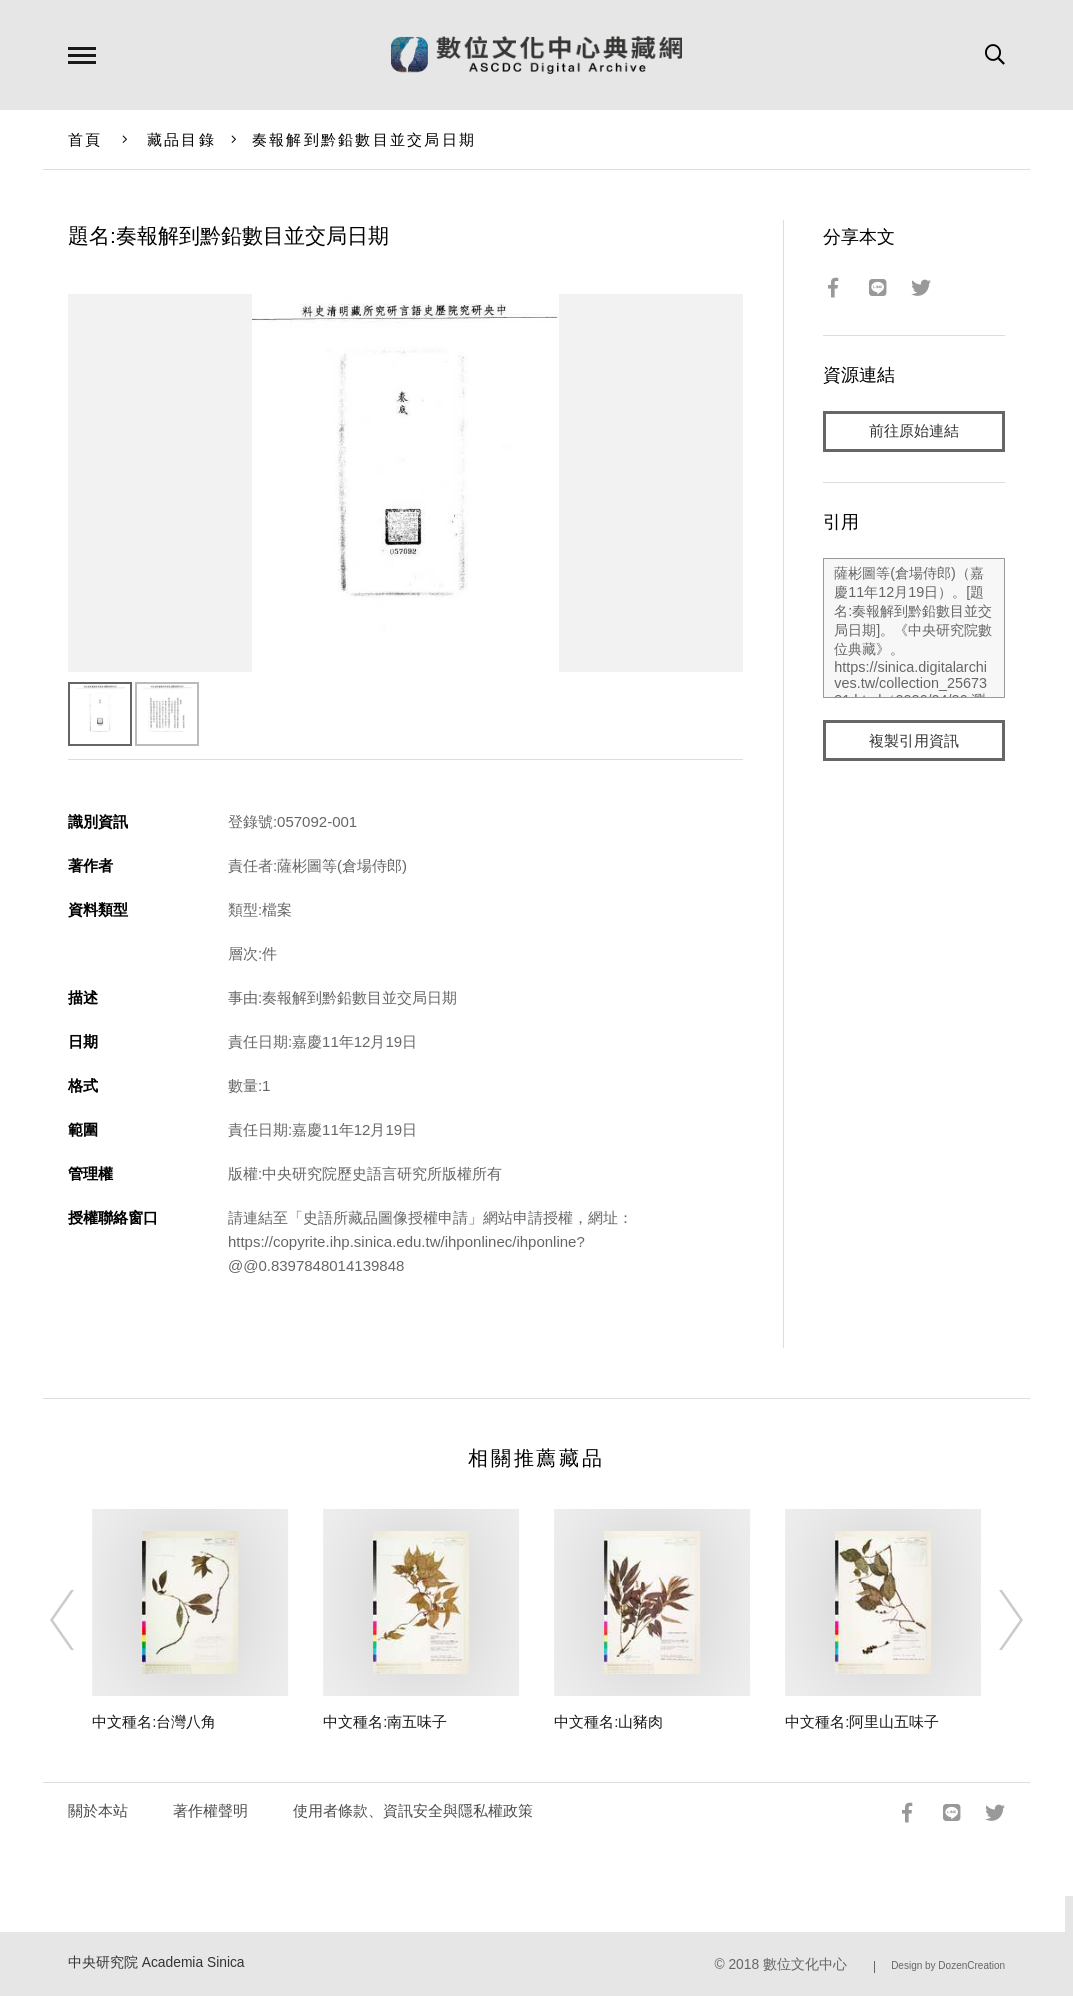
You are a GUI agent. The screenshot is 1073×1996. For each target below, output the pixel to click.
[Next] (993, 1620)
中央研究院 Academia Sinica (156, 1962)
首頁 (85, 139)
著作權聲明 (210, 1810)
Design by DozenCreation (948, 1965)
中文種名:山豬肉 (608, 1721)
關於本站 (98, 1810)
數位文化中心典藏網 (536, 55)
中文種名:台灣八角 (154, 1721)
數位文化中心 (805, 1964)
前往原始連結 (914, 431)
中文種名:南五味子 (385, 1721)
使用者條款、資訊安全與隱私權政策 (413, 1810)
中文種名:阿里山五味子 (862, 1721)
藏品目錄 (181, 139)
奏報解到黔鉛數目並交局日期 (364, 139)
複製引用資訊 (914, 741)
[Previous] (80, 1620)
